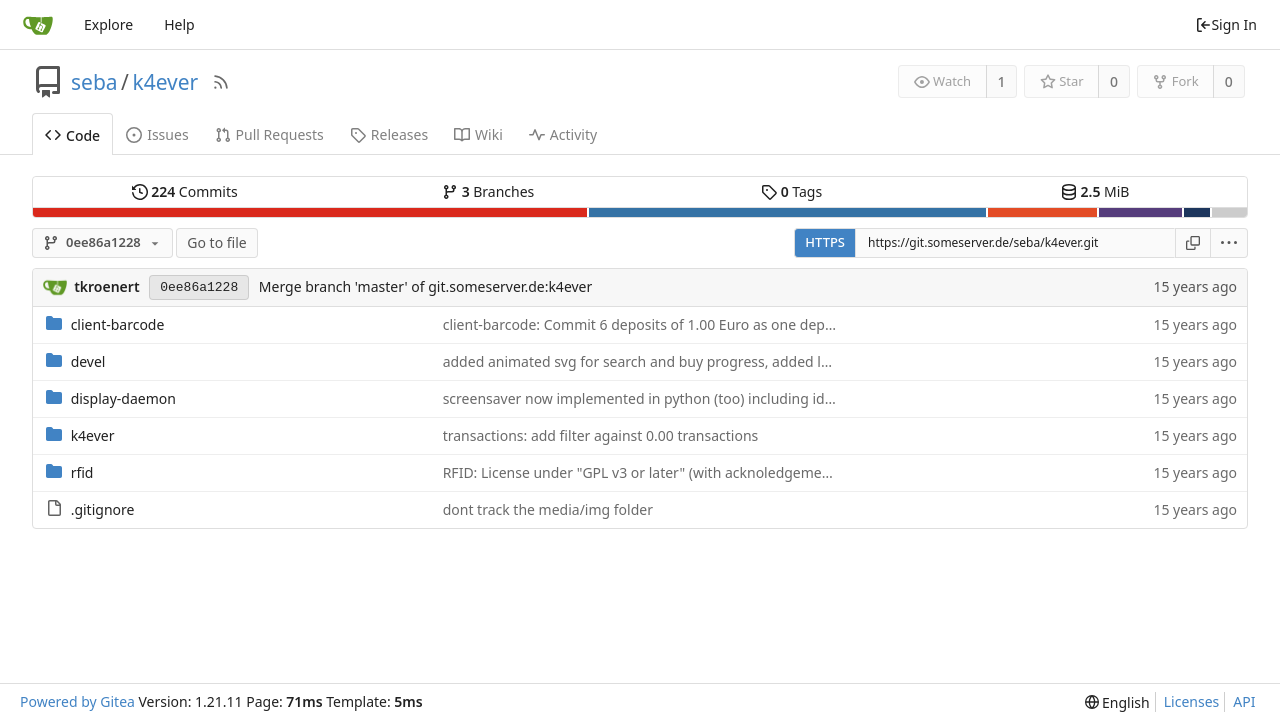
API (1244, 701)
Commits (185, 191)
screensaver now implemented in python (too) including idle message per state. (704, 398)
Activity (563, 134)
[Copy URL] (1193, 243)
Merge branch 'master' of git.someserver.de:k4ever (425, 286)
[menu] (1229, 243)
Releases (389, 134)
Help (179, 24)
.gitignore (103, 509)
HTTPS (825, 242)
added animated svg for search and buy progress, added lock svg (656, 361)
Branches (488, 191)
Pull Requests (269, 134)
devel (88, 361)
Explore (108, 24)
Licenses (1192, 701)
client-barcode (118, 324)
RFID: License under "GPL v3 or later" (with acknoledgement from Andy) (678, 472)
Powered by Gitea (77, 701)
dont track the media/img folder (548, 509)
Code (72, 135)
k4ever (165, 82)
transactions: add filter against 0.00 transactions (601, 435)
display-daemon (123, 398)
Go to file (216, 242)
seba (94, 82)
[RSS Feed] (221, 82)
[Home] (38, 25)
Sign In (1226, 24)
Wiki (478, 134)
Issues (157, 134)
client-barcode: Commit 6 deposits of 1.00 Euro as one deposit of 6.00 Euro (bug (706, 324)
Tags (791, 191)
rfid (82, 472)
